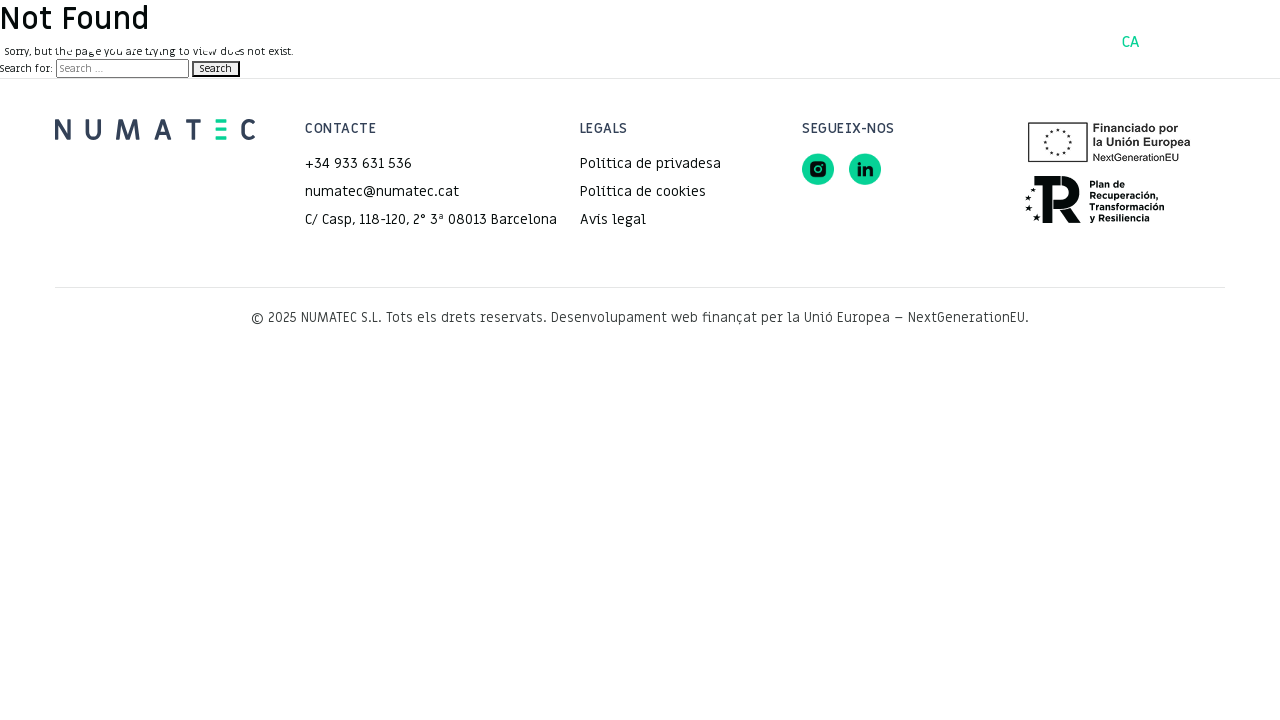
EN (1221, 42)
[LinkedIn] (865, 169)
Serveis (648, 41)
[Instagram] (818, 169)
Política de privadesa (650, 163)
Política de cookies (643, 191)
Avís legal (613, 219)
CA (1131, 42)
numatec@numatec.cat (382, 191)
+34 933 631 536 (358, 163)
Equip (732, 41)
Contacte (822, 41)
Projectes (550, 41)
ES (1175, 42)
